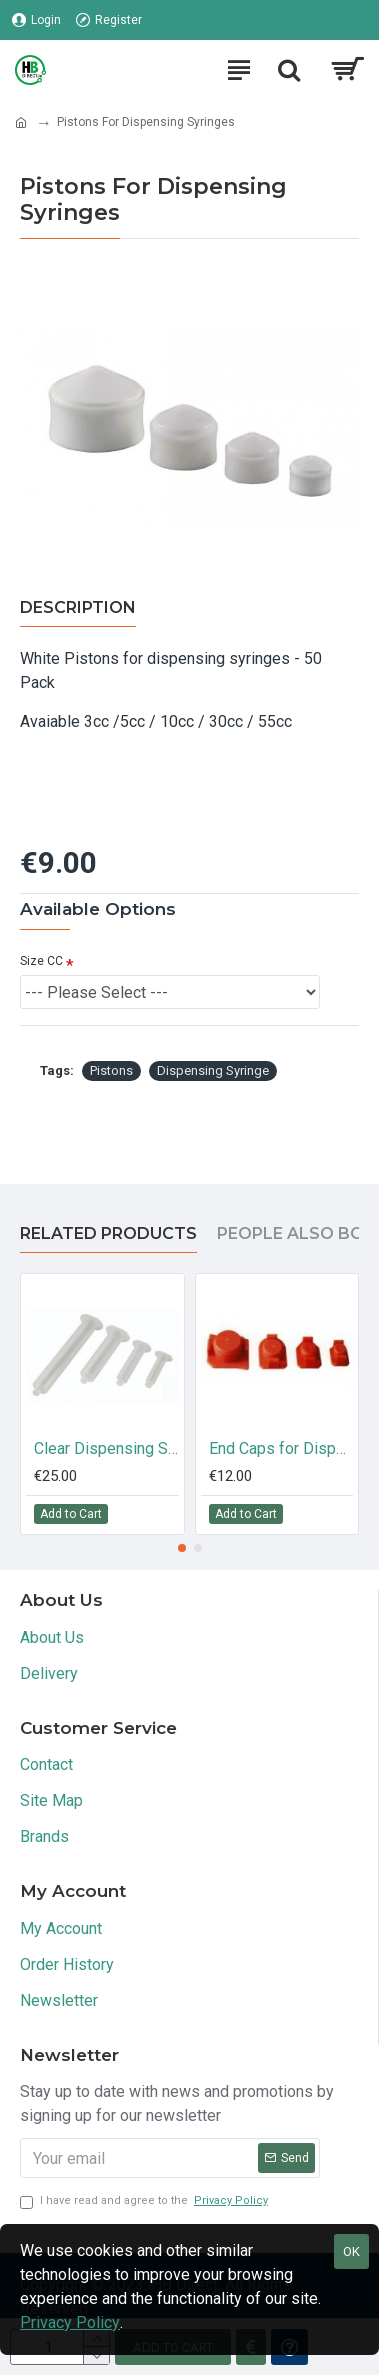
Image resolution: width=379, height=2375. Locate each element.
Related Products (108, 1233)
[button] (182, 1548)
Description (78, 607)
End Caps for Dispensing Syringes (281, 1448)
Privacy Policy (70, 2322)
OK (351, 2251)
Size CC (41, 961)
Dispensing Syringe (213, 1070)
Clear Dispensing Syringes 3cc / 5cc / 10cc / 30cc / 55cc (106, 1448)
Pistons (111, 1070)
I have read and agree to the (145, 2201)
